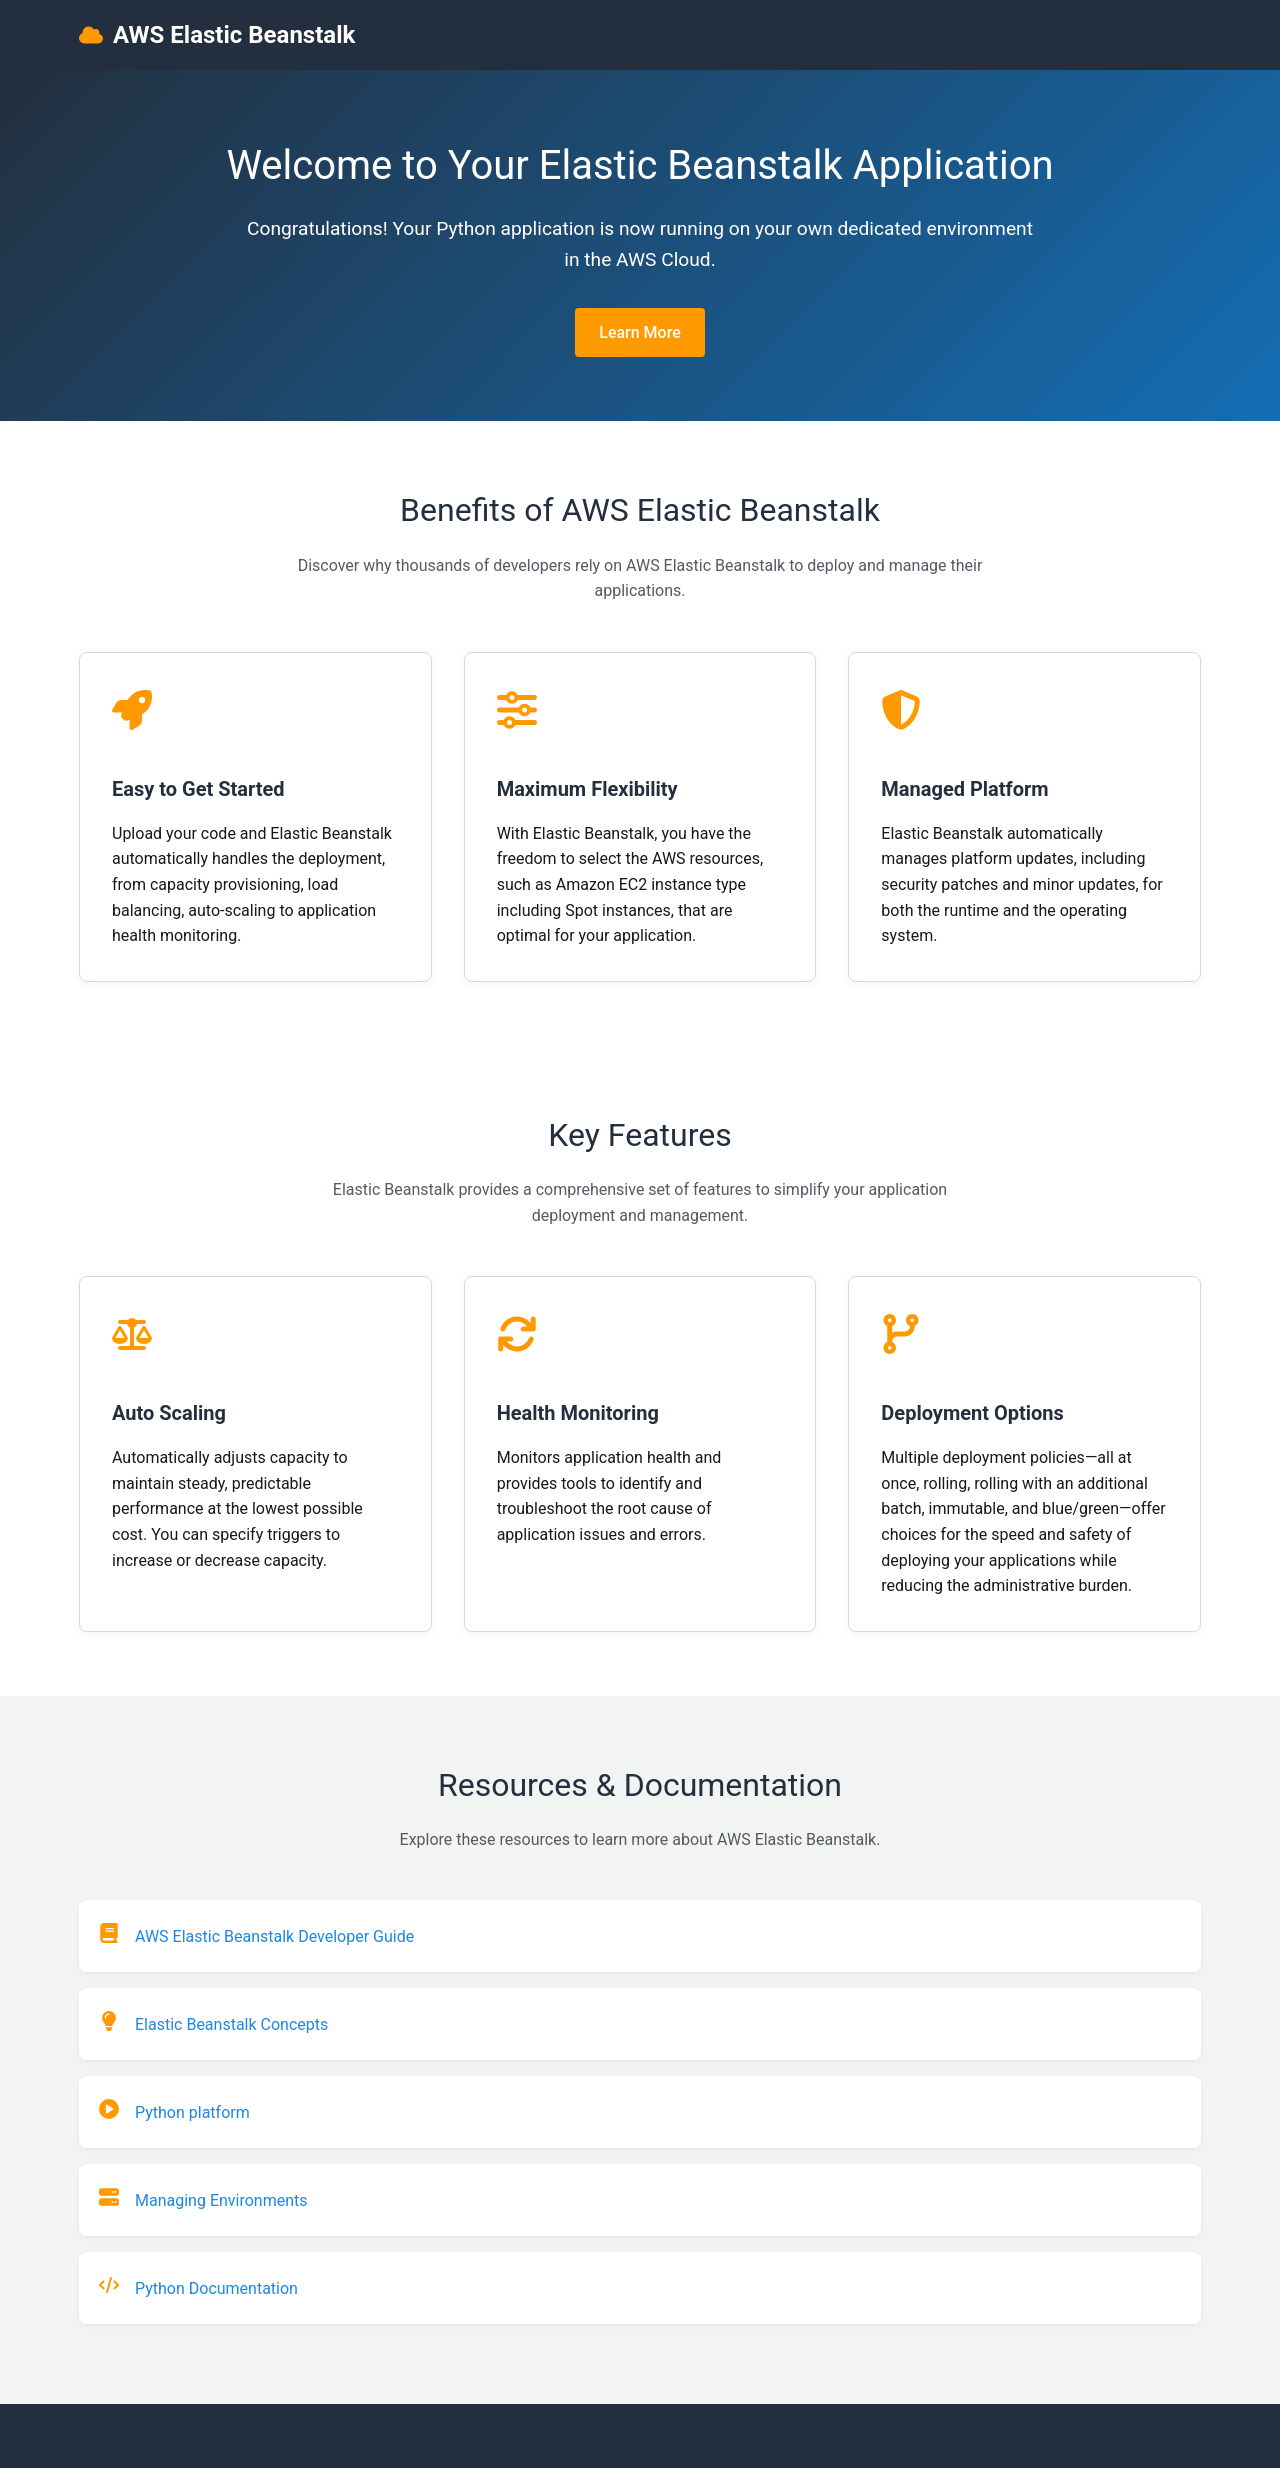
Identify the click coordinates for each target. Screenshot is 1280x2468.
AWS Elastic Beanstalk (217, 35)
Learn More (640, 332)
